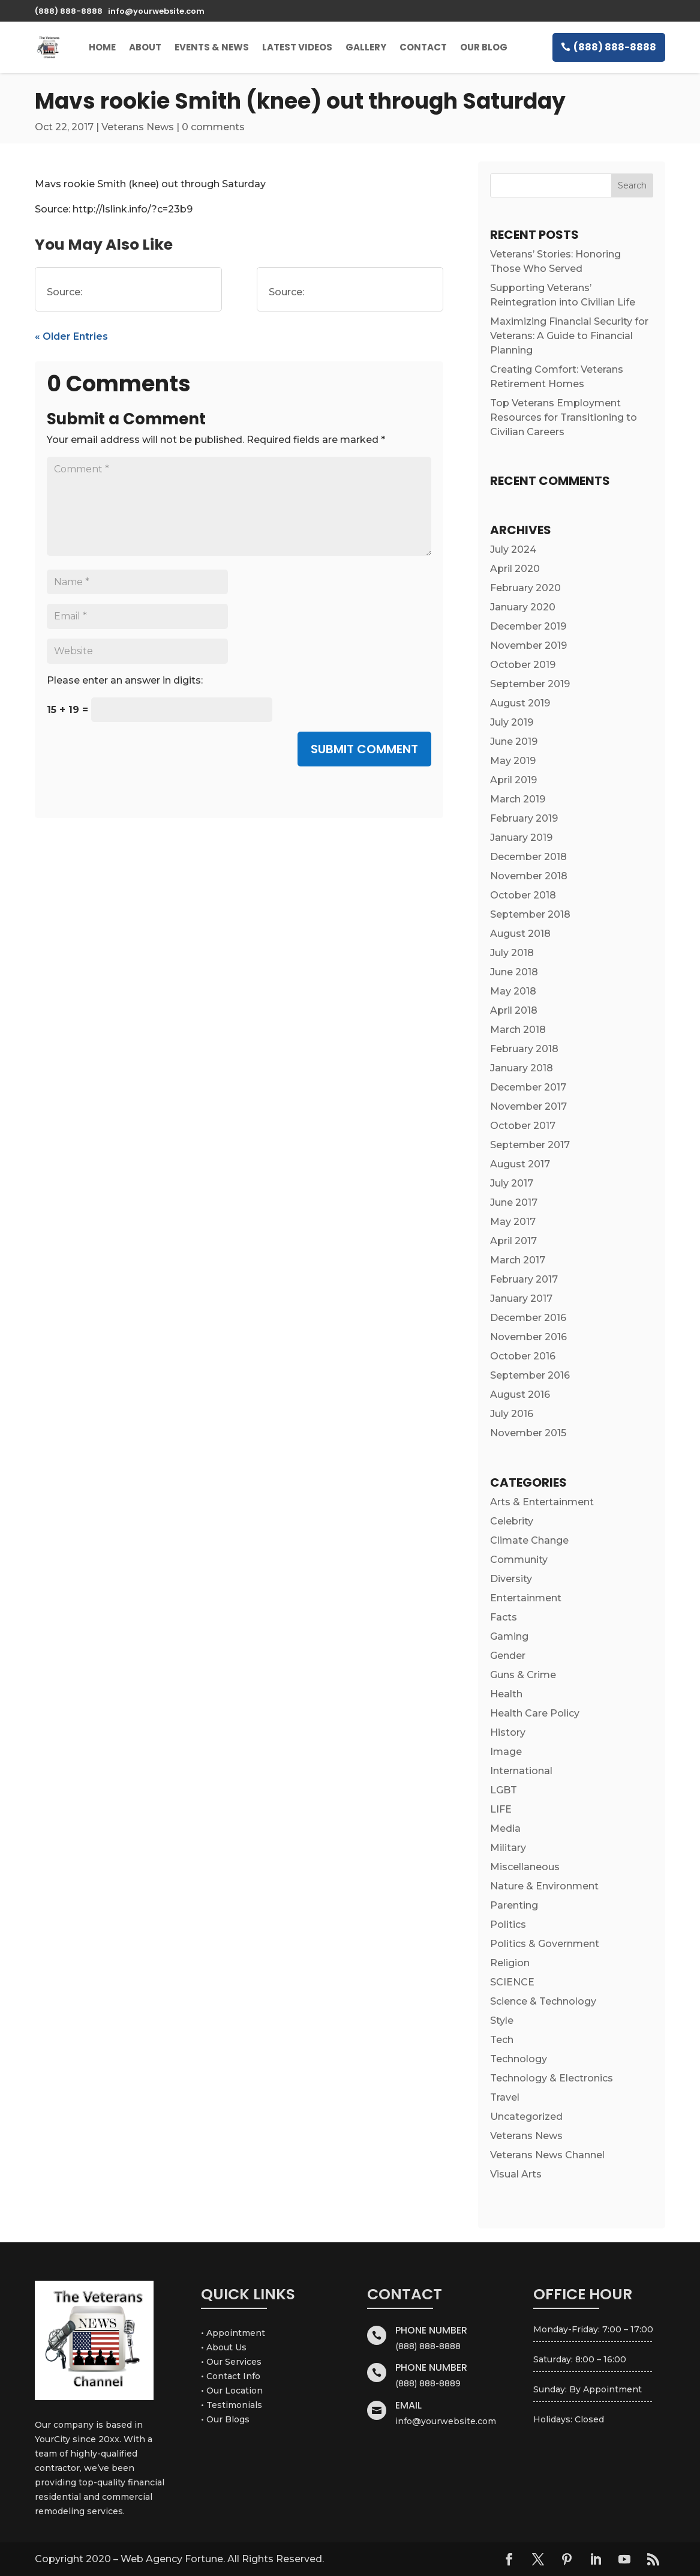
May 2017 (513, 1221)
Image (506, 1751)
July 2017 (511, 1183)
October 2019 (522, 664)
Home (102, 47)
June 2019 (513, 741)
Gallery (366, 47)
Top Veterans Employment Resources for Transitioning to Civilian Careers (563, 417)
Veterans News (137, 127)
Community (519, 1559)
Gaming (509, 1636)
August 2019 (520, 703)
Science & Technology (543, 2001)
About (145, 47)
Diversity (511, 1578)
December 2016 (528, 1317)
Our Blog (483, 47)
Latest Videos (297, 47)
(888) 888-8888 (614, 47)
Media (505, 1828)
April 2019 (513, 780)
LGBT (503, 1790)
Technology (518, 2059)
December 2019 (528, 626)
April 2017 (513, 1241)
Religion (510, 1963)
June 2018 (514, 972)
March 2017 (517, 1260)
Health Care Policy (534, 1713)
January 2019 (521, 837)
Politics (508, 1924)
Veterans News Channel (547, 2155)
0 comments (213, 127)
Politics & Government (544, 1943)
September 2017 (530, 1145)
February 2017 (524, 1279)
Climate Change (529, 1540)
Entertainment (525, 1598)
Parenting (514, 1905)
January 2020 (522, 607)
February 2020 (525, 588)
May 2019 (513, 760)
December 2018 (528, 856)
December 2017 (528, 1087)
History (507, 1732)
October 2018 (523, 895)
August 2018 (520, 933)
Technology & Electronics (551, 2078)
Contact (423, 47)
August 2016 (520, 1394)
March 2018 (518, 1029)
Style (501, 2020)
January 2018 (521, 1068)
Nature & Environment (544, 1886)
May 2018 (513, 991)
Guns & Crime (523, 1675)
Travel (504, 2097)
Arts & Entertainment (542, 1502)
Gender (507, 1655)
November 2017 (528, 1106)
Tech (501, 2039)
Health (506, 1694)
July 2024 (513, 549)
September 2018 (530, 914)
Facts (503, 1617)
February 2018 (524, 1049)
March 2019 (517, 799)
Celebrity (511, 1521)
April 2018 (513, 1010)
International (521, 1771)
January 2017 (521, 1298)
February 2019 (524, 818)
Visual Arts (516, 2174)
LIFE (501, 1809)
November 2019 (528, 645)
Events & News (212, 47)
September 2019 (530, 684)
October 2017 (522, 1125)
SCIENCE (512, 1982)
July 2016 (511, 1413)
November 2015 (528, 1433)
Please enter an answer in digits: (125, 680)
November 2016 (528, 1337)
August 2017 (520, 1164)
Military (508, 1847)
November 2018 (528, 876)
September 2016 (530, 1375)
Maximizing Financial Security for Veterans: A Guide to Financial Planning (569, 336)
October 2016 (522, 1356)
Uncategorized (526, 2116)
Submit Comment (364, 749)
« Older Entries (71, 336)
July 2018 (512, 952)
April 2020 (515, 568)
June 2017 (513, 1202)
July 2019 (511, 722)
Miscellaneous (525, 1867)
